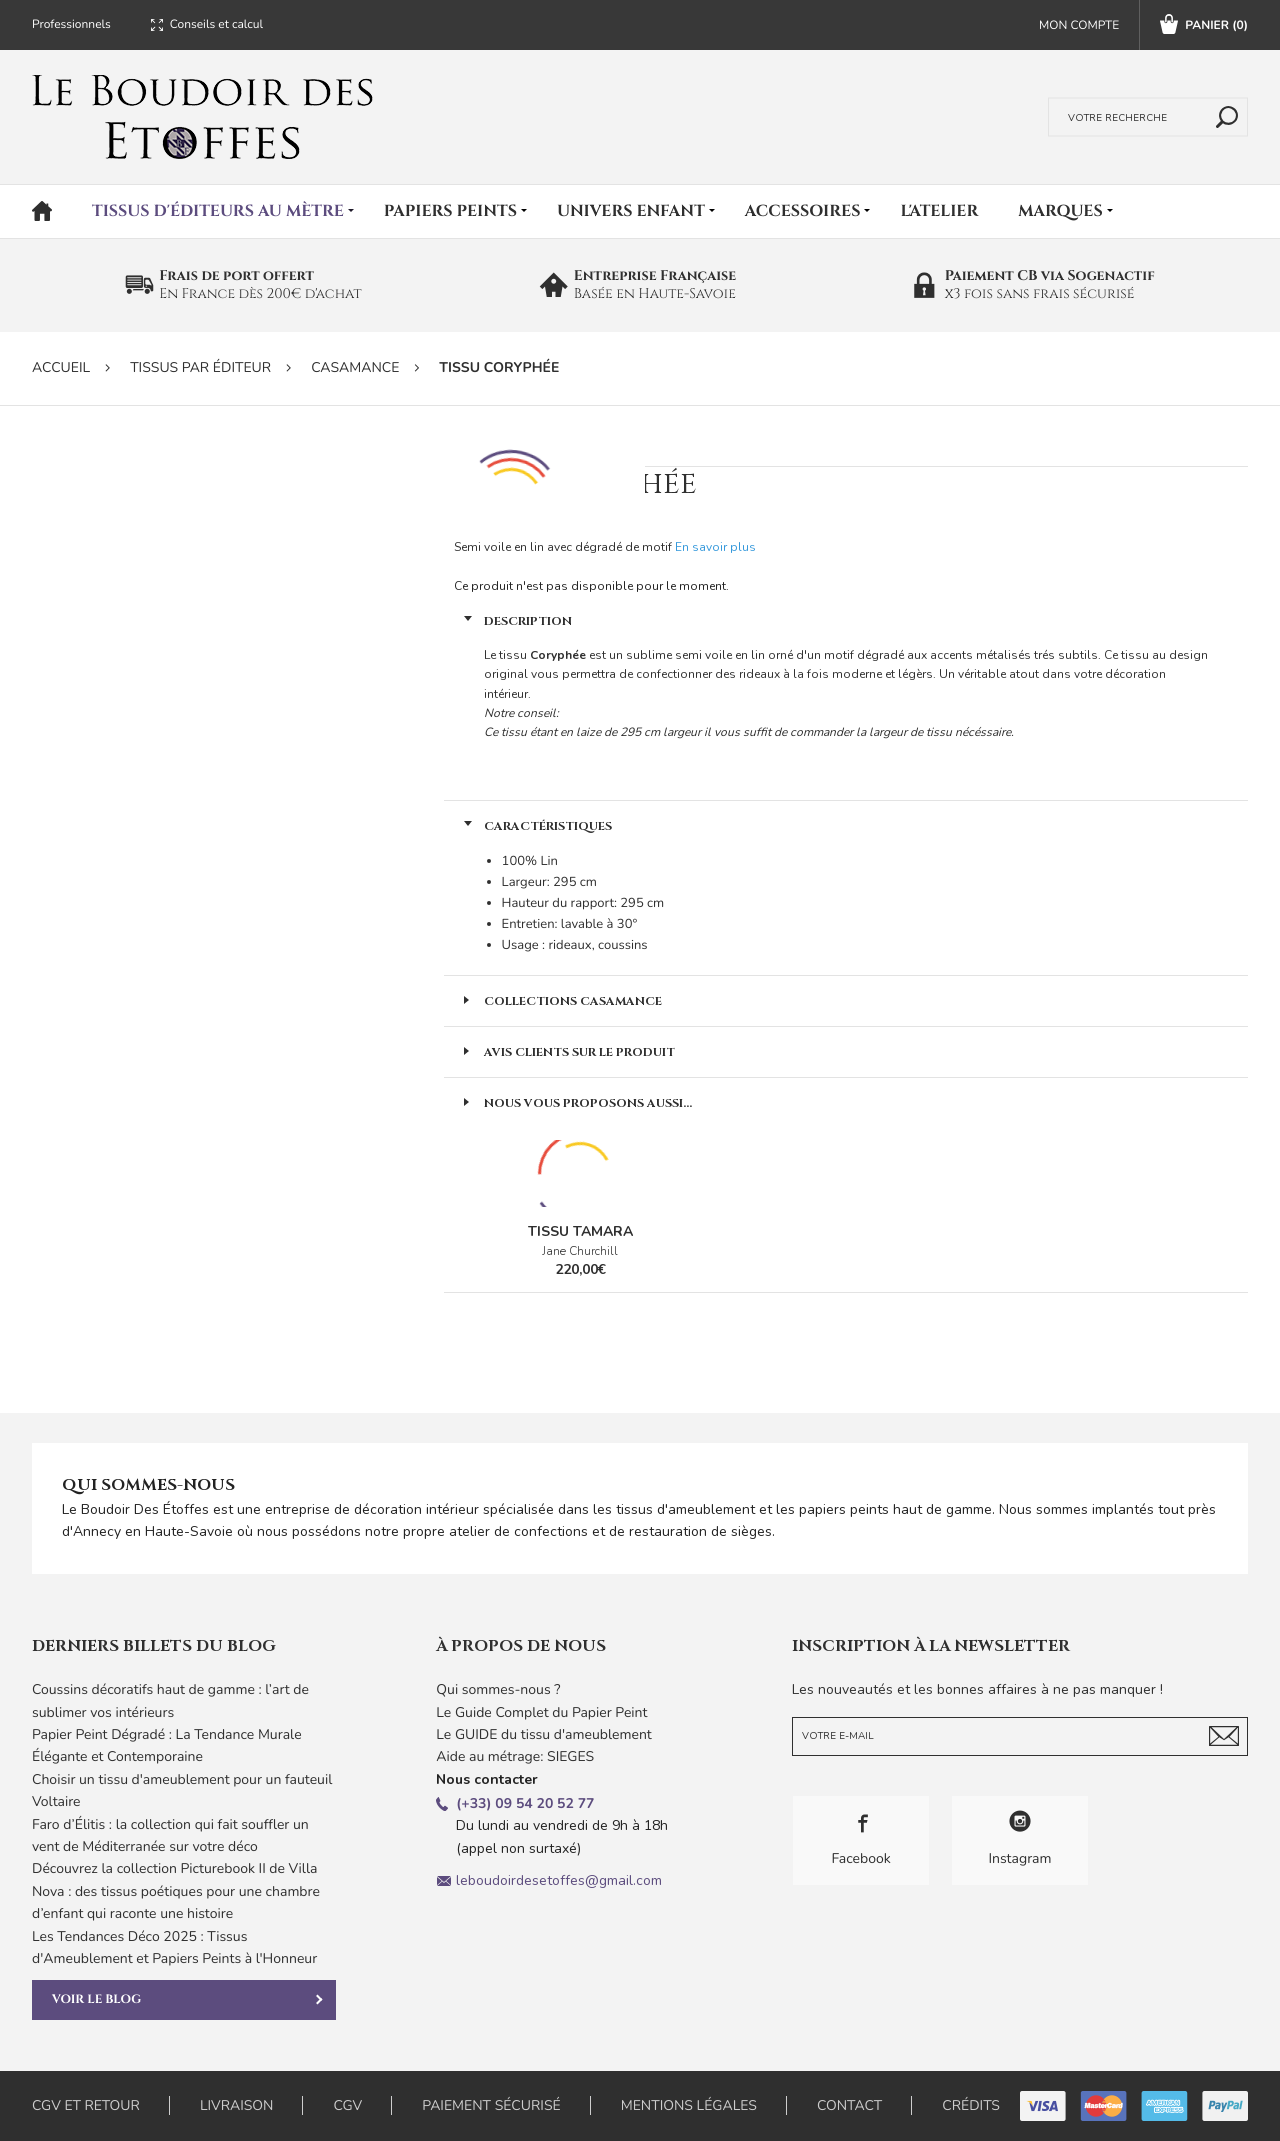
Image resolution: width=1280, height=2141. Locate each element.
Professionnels (71, 25)
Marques (1060, 211)
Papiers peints (450, 211)
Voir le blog (187, 2000)
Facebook (861, 1839)
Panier (1204, 26)
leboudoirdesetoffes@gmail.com (559, 1880)
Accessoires (803, 211)
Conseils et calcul (216, 25)
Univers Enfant (631, 211)
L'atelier (939, 211)
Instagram (1020, 1839)
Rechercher (1222, 117)
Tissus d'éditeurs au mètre (218, 211)
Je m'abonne (1224, 1736)
